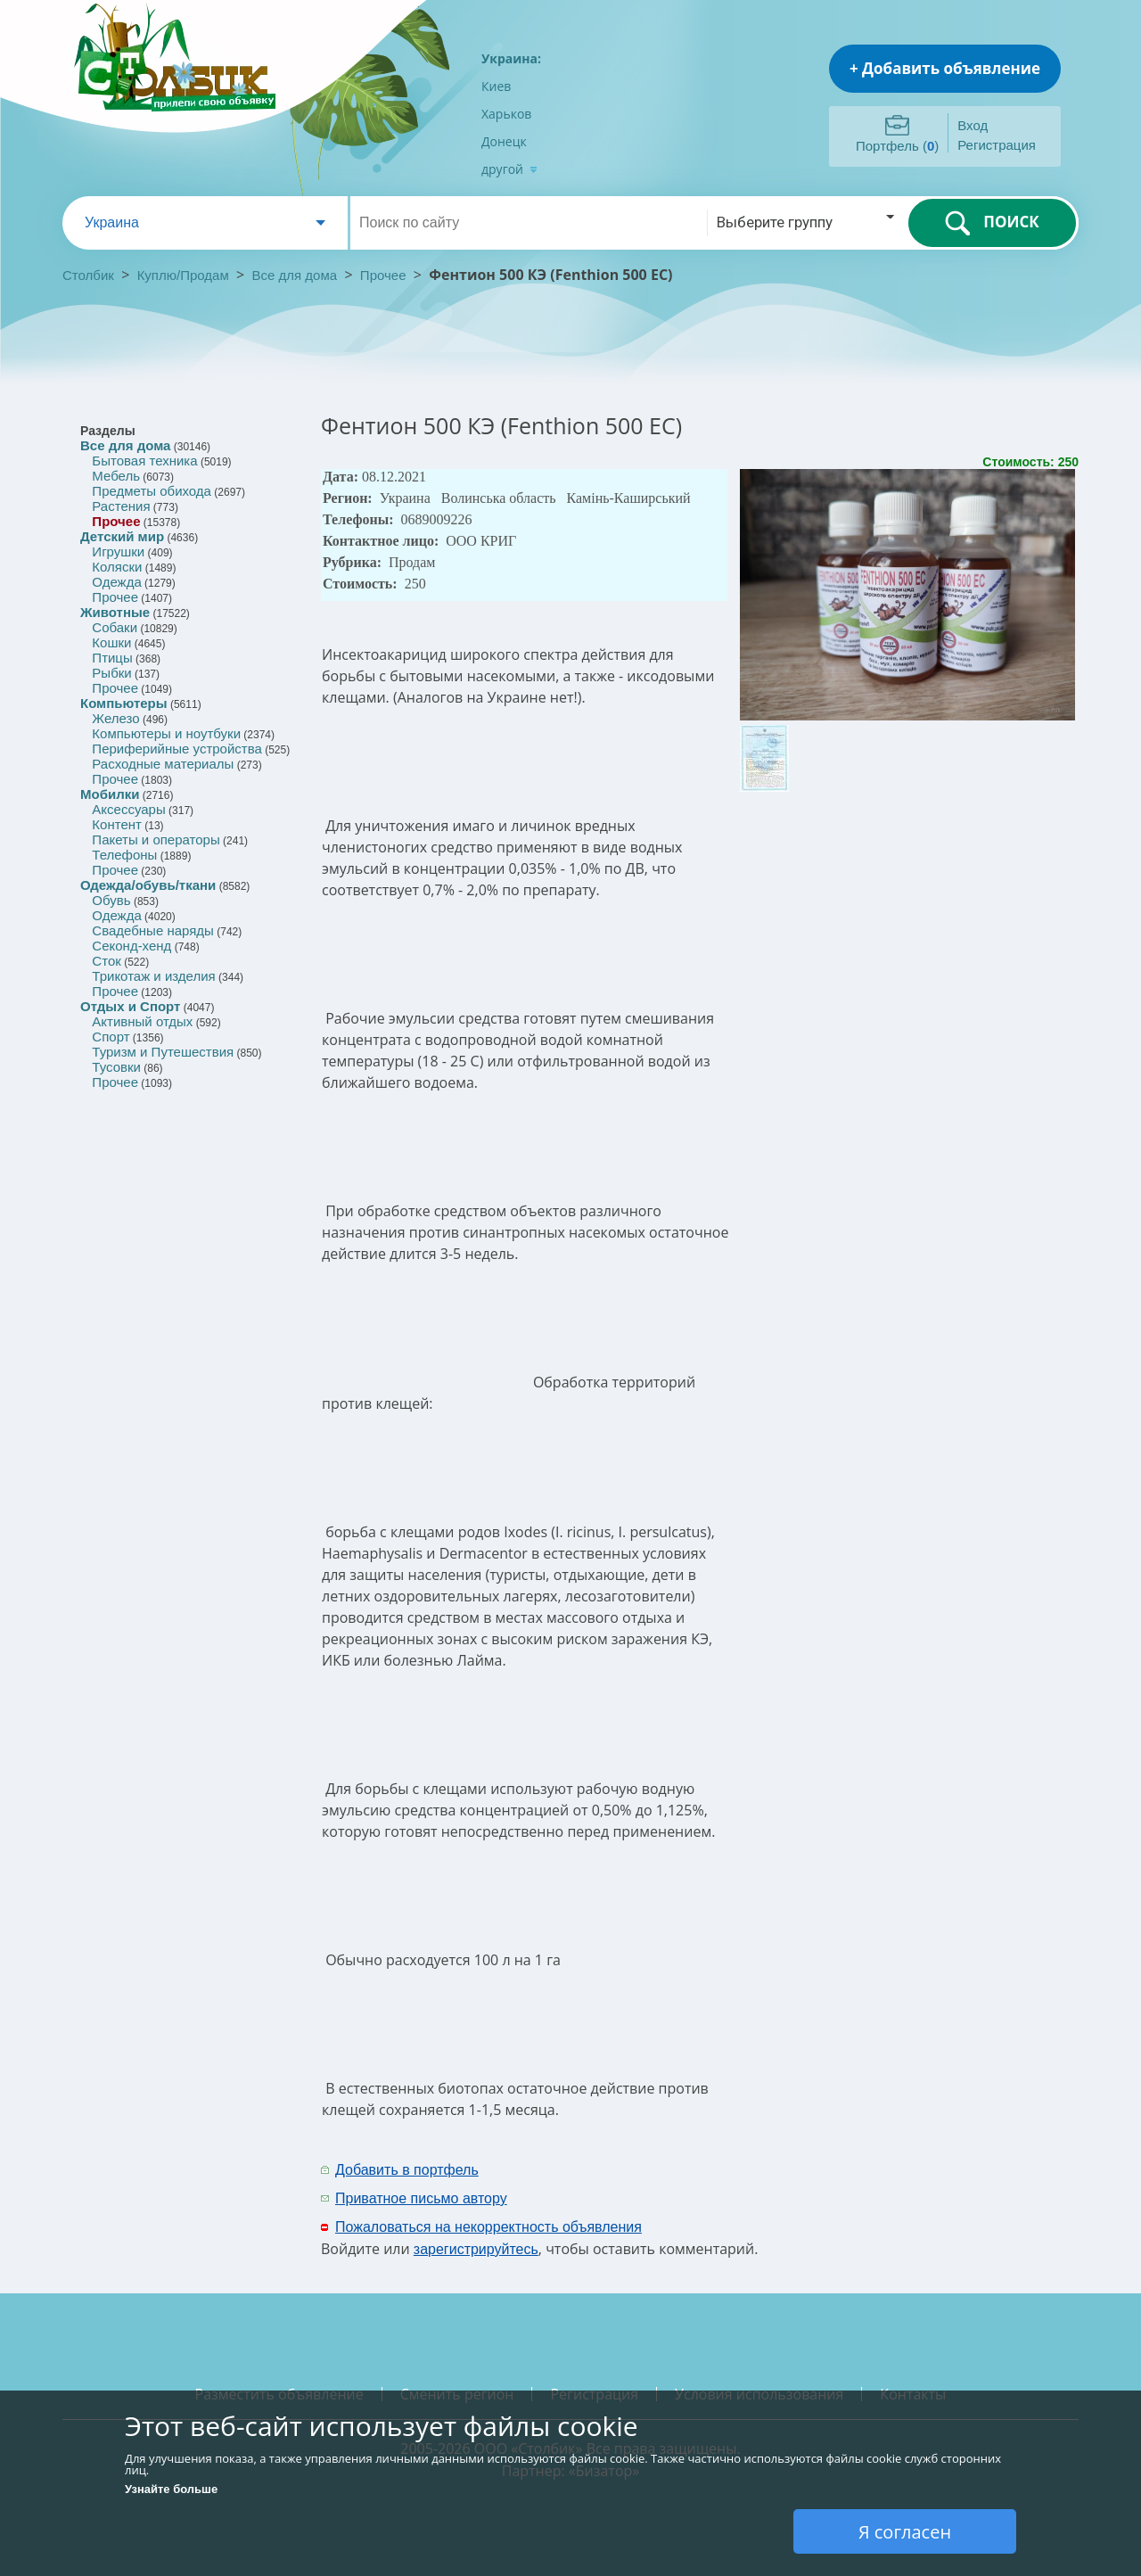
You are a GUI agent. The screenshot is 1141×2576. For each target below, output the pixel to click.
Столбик (88, 275)
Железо (115, 718)
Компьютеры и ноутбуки (166, 733)
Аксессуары (128, 809)
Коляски (117, 566)
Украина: (511, 58)
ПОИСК (991, 222)
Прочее (383, 275)
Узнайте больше (171, 2489)
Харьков (506, 113)
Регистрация (996, 144)
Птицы (112, 657)
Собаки (114, 627)
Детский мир (122, 536)
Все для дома (295, 275)
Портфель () (897, 145)
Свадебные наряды (153, 930)
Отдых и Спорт (130, 1006)
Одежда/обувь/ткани (148, 885)
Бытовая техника (144, 460)
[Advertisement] (844, 2183)
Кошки (111, 642)
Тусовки (116, 1066)
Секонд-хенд (131, 945)
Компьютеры (124, 703)
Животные (115, 612)
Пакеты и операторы (155, 839)
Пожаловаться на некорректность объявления (488, 2226)
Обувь (111, 900)
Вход (972, 125)
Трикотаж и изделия (153, 975)
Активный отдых (142, 1021)
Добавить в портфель (407, 2169)
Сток (106, 960)
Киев (496, 86)
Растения (121, 506)
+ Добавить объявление (945, 68)
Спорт (110, 1036)
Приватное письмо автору (421, 2198)
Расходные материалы (163, 763)
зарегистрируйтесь (476, 2249)
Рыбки (111, 672)
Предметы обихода (151, 490)
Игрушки (118, 551)
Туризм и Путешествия (163, 1051)
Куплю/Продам (185, 275)
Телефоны (124, 854)
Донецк (504, 141)
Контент (117, 824)
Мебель (116, 475)
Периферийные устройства (176, 748)
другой (509, 168)
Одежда (116, 581)
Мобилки (109, 794)
